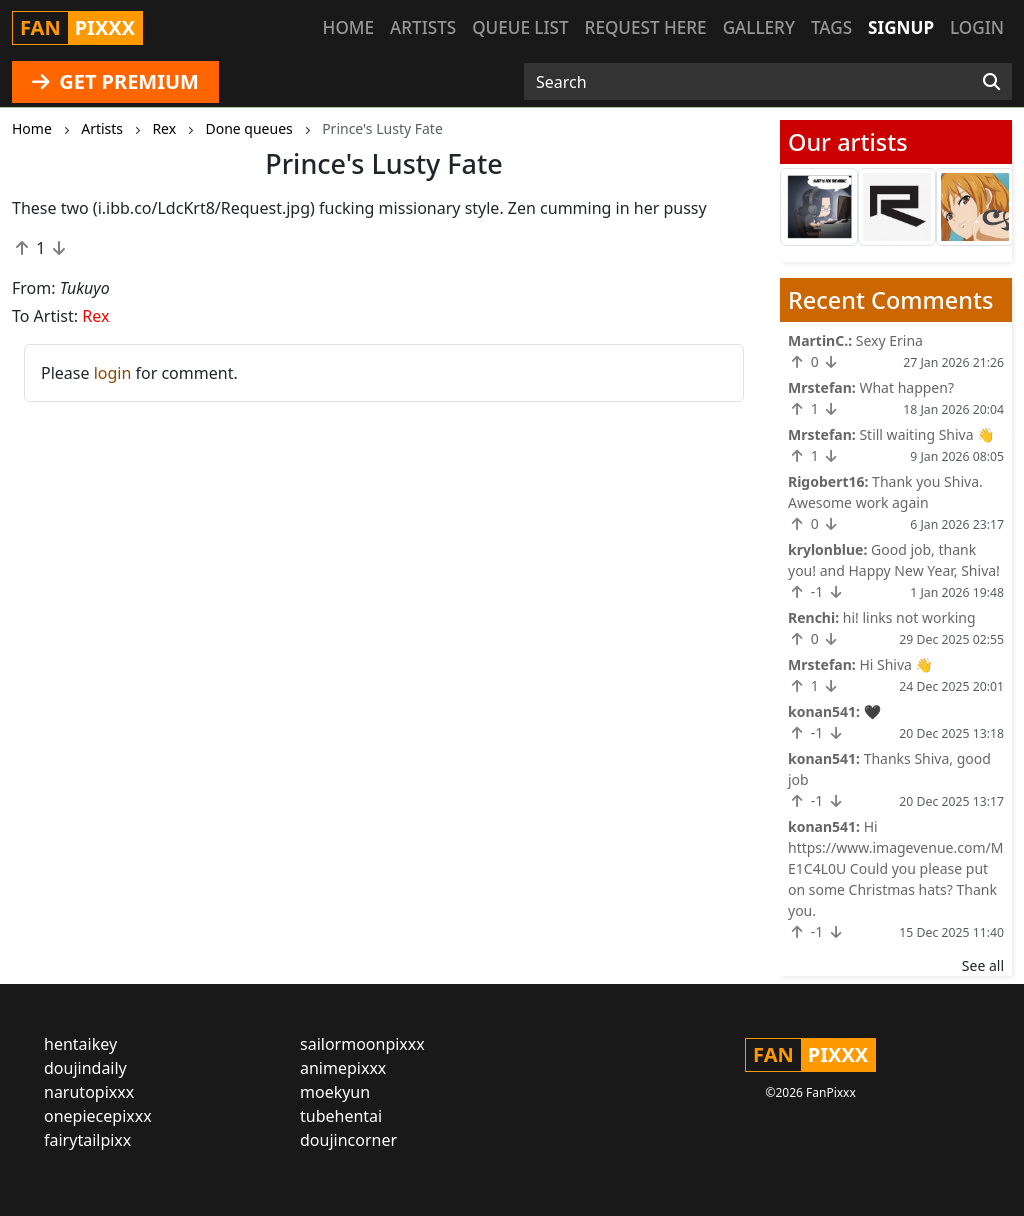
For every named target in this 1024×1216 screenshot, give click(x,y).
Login (977, 27)
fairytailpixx (87, 1140)
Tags (831, 27)
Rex (95, 316)
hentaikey (80, 1044)
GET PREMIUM (115, 81)
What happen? (906, 387)
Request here (646, 27)
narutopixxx (89, 1092)
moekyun (335, 1092)
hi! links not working (909, 617)
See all (983, 965)
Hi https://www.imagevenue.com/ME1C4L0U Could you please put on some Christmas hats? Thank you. (895, 868)
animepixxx (343, 1068)
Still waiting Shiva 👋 (926, 434)
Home (348, 27)
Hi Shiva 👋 (896, 664)
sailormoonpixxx (362, 1044)
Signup (901, 27)
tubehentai (341, 1116)
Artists (423, 27)
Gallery (759, 27)
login (113, 373)
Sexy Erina (889, 340)
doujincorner (348, 1140)
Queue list (520, 27)
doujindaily (85, 1068)
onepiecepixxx (98, 1116)
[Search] (991, 82)
